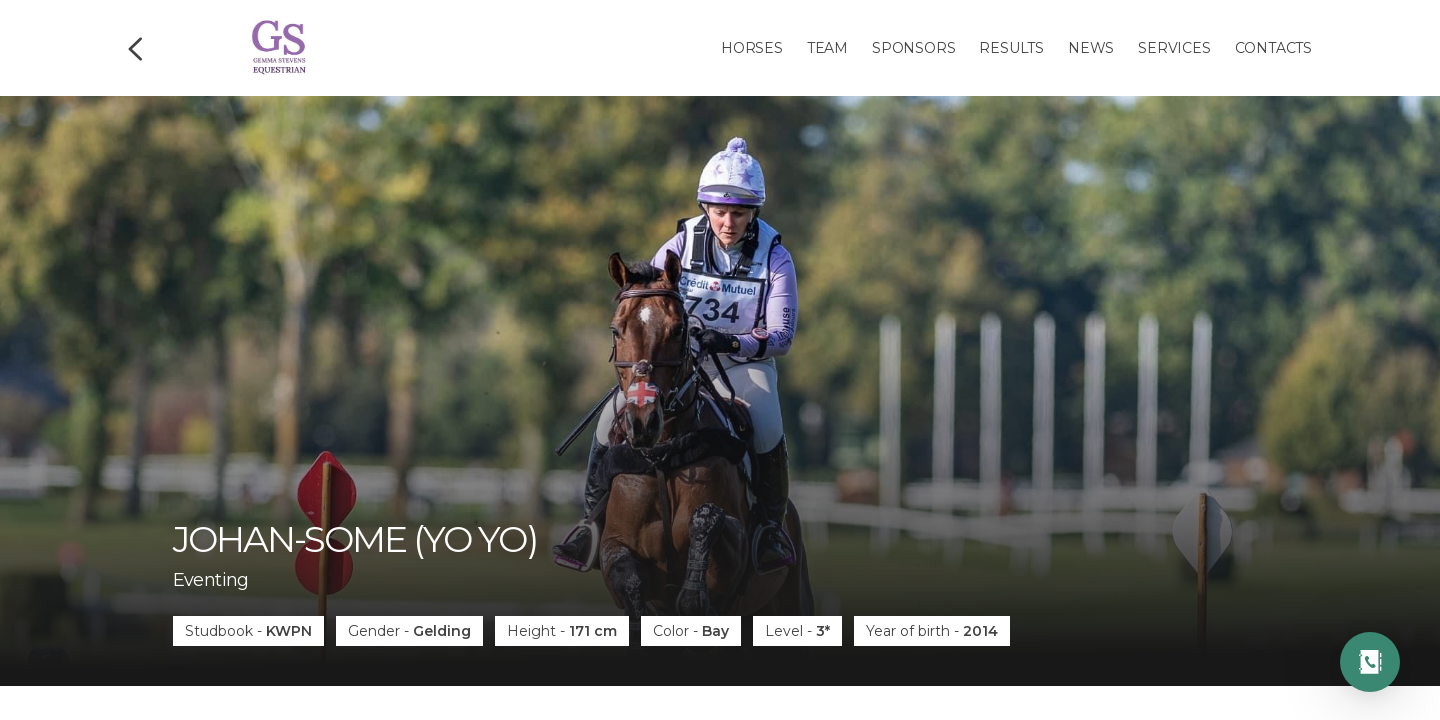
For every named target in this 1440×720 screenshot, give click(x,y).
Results (1011, 48)
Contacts (1273, 48)
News (1091, 48)
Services (1174, 48)
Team (827, 48)
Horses (752, 48)
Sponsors (913, 48)
